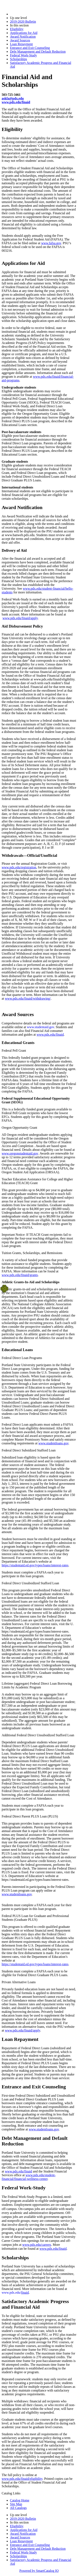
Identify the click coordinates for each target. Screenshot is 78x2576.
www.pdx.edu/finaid (16, 102)
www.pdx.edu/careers (36, 2244)
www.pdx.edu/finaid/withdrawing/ (28, 998)
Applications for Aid (23, 33)
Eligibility (17, 29)
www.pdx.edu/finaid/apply (20, 618)
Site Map (16, 2504)
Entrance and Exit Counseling (30, 48)
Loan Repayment (21, 44)
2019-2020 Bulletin (23, 21)
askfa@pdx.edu (13, 98)
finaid (25, 2292)
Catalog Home (19, 2500)
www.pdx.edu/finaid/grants (20, 1275)
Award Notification (23, 36)
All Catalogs (18, 2508)
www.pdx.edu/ (11, 2292)
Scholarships (18, 59)
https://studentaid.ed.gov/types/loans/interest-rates (35, 1565)
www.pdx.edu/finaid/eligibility (22, 2478)
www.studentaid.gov (40, 1027)
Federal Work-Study (23, 55)
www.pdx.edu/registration (19, 867)
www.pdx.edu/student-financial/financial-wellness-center (29, 2177)
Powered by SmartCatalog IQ (39, 2570)
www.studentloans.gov (53, 1443)
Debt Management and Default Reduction (38, 51)
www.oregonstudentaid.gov (20, 1153)
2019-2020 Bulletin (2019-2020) (31, 14)
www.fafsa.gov (51, 243)
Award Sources (20, 40)
